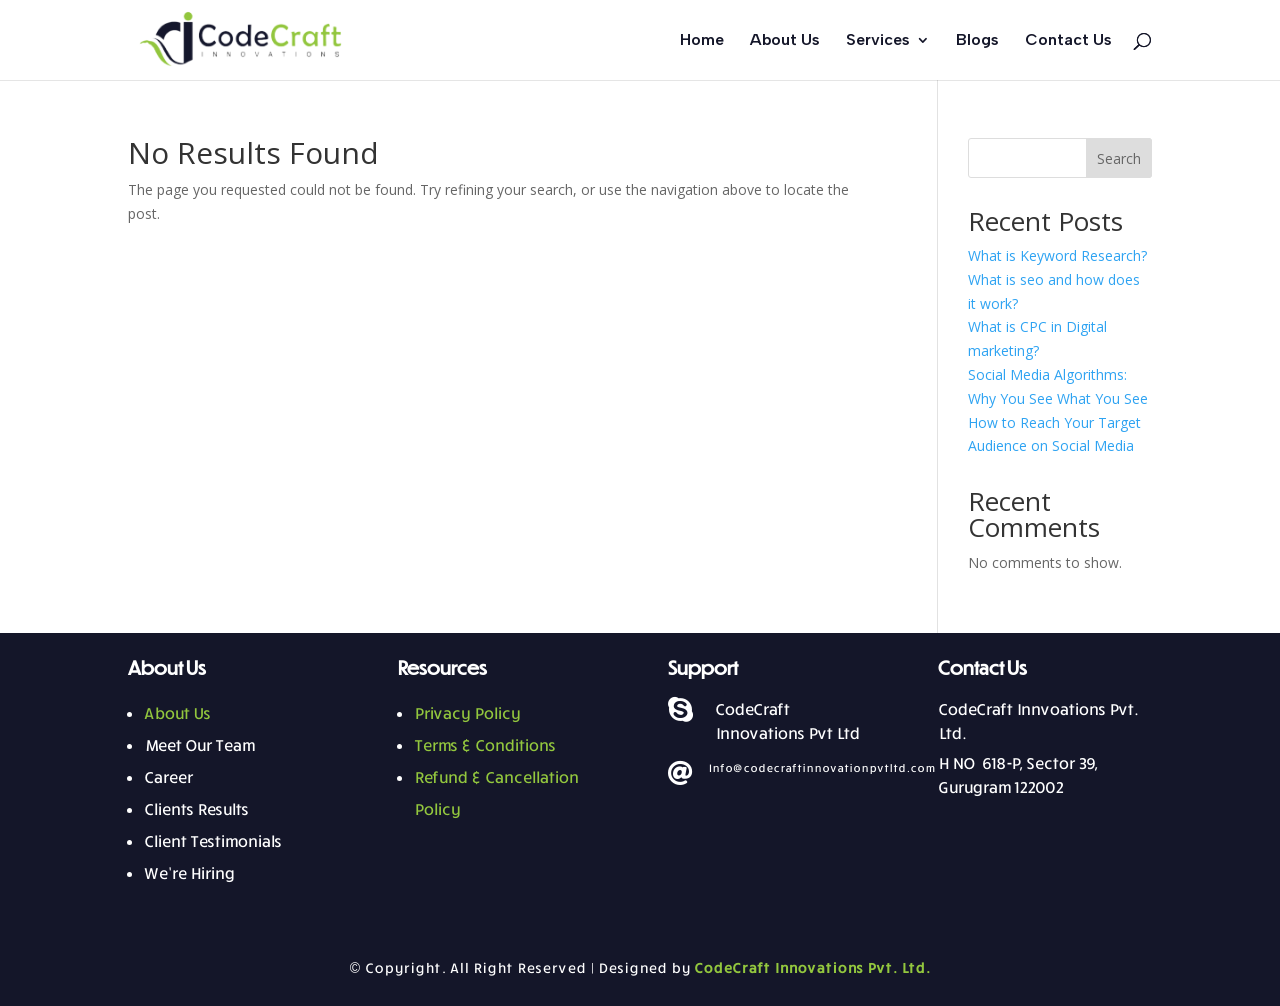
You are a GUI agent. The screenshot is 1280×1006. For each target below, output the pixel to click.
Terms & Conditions (484, 745)
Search (1119, 158)
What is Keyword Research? (1057, 255)
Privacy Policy (467, 713)
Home (702, 41)
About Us (785, 41)
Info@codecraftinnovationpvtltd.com (821, 767)
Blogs (977, 41)
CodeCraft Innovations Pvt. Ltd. (812, 967)
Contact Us (1068, 41)
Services (878, 41)
